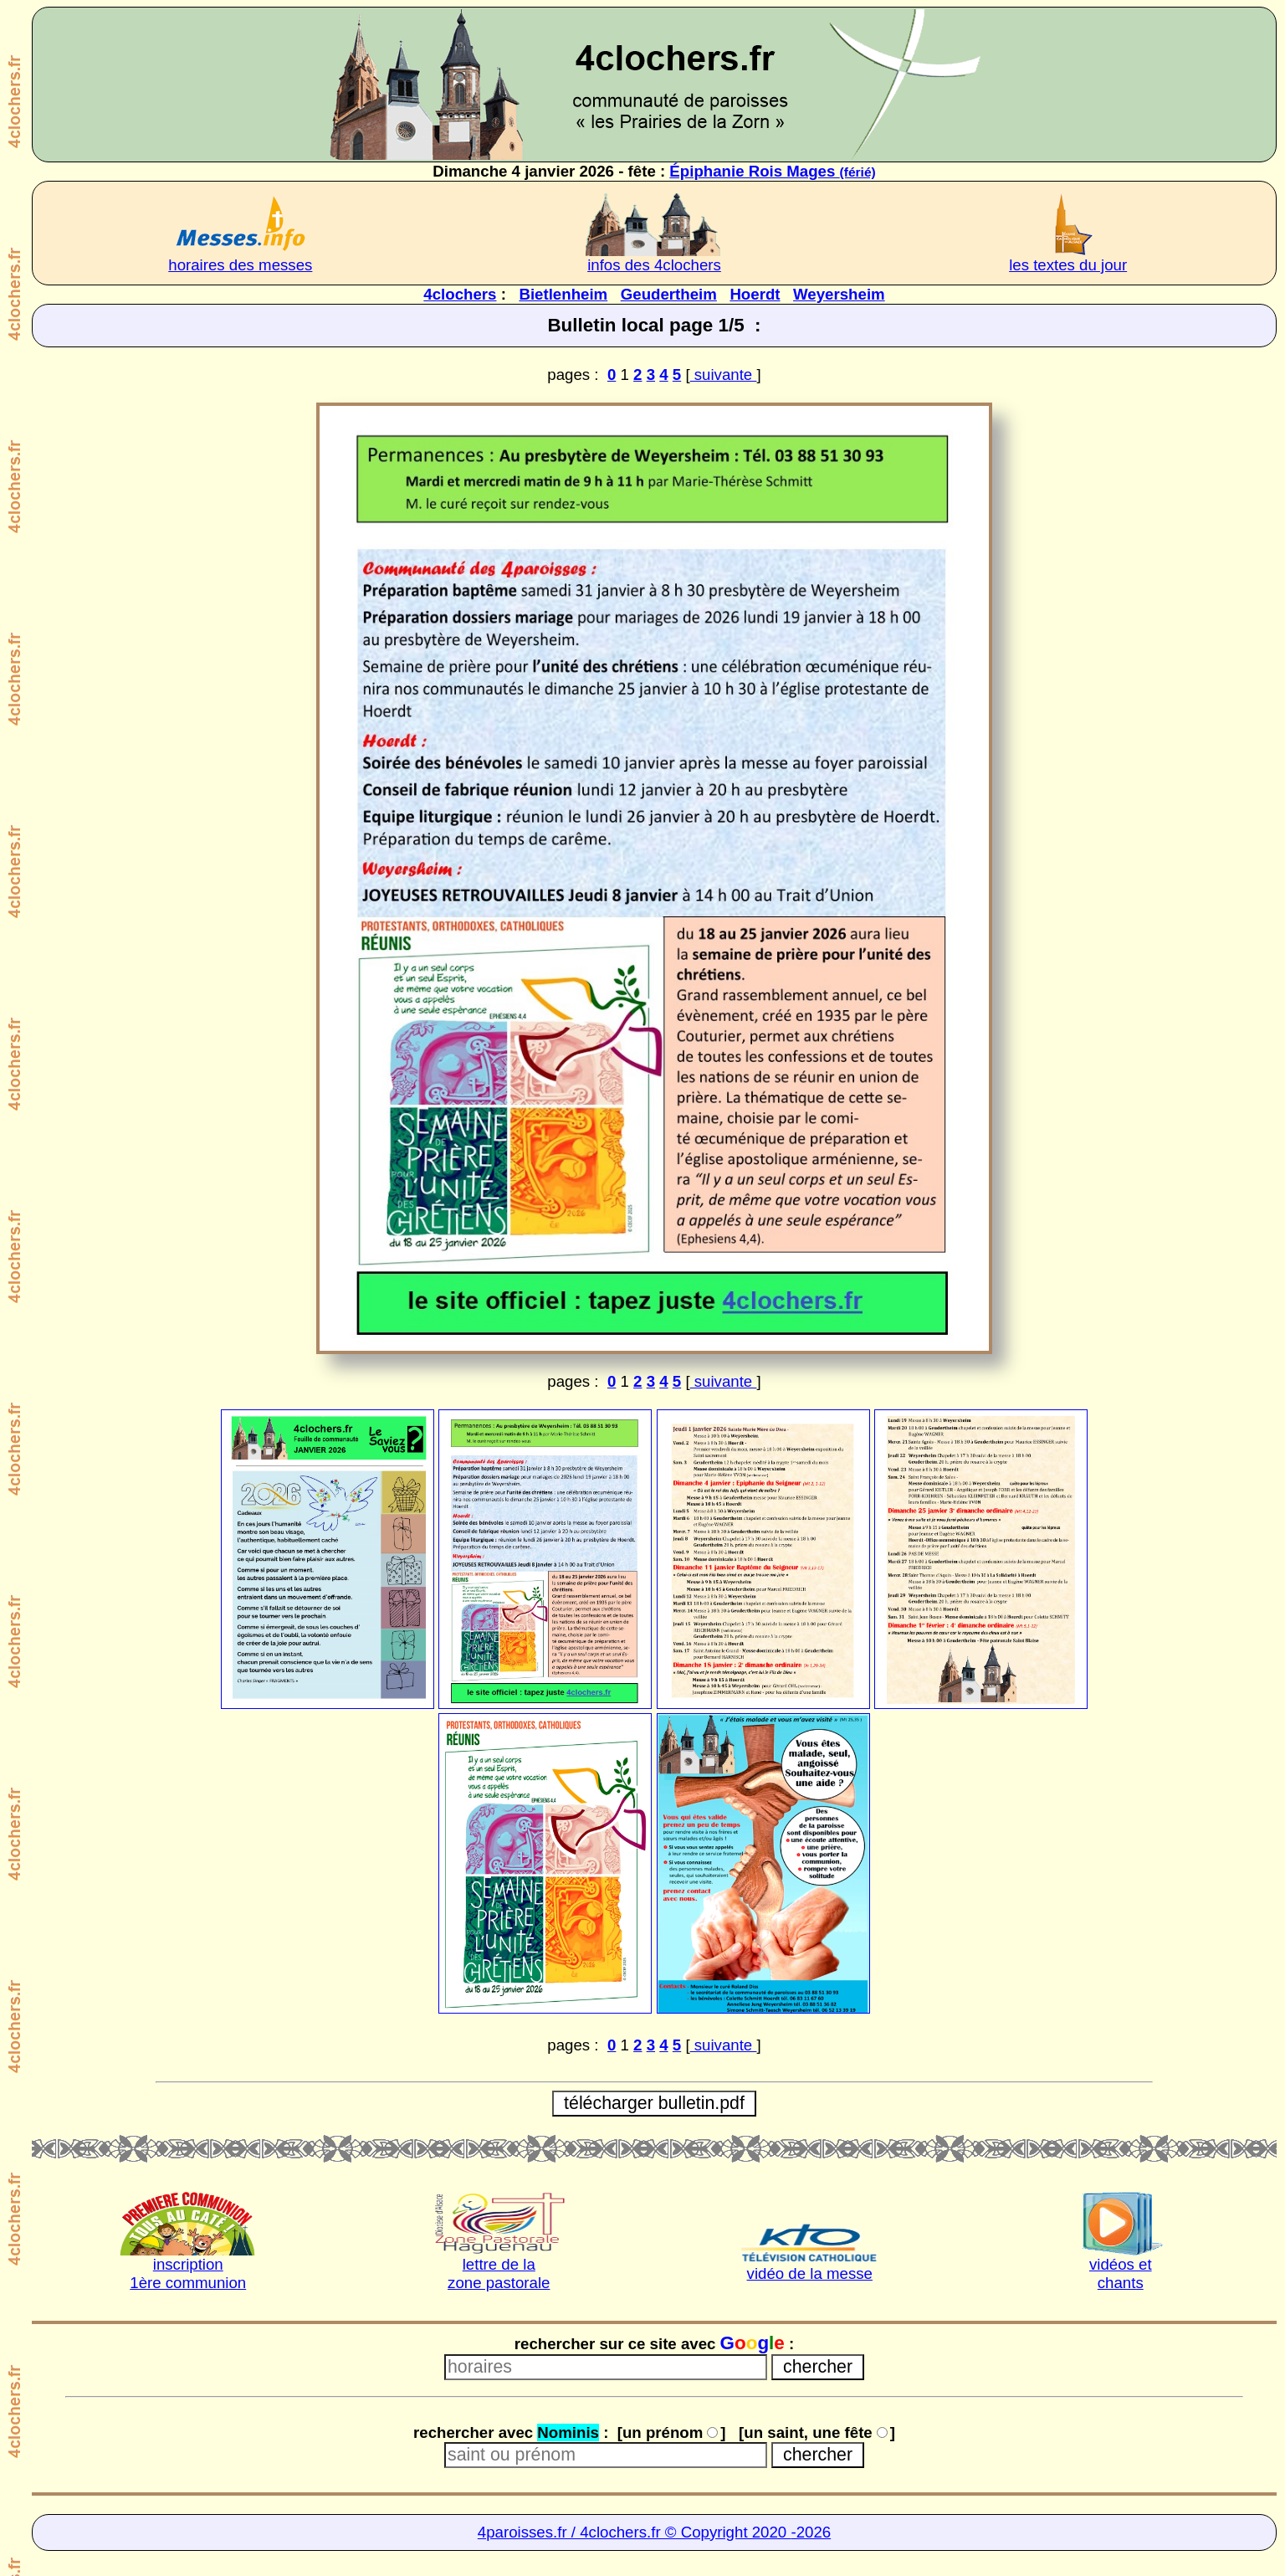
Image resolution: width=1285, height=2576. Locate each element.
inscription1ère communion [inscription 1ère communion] (188, 2273)
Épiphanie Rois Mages (772, 171)
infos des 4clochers (654, 265)
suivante (723, 374)
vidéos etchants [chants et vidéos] (1120, 2273)
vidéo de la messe (810, 2273)
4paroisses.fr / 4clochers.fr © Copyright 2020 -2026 (654, 2532)
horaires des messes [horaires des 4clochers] (240, 265)
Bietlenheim (563, 294)
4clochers (459, 294)
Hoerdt (755, 294)
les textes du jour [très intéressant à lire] (1068, 265)
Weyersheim (839, 294)
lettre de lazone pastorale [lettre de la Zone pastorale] (499, 2273)
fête (642, 171)
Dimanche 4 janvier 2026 (523, 171)
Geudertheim (669, 294)
